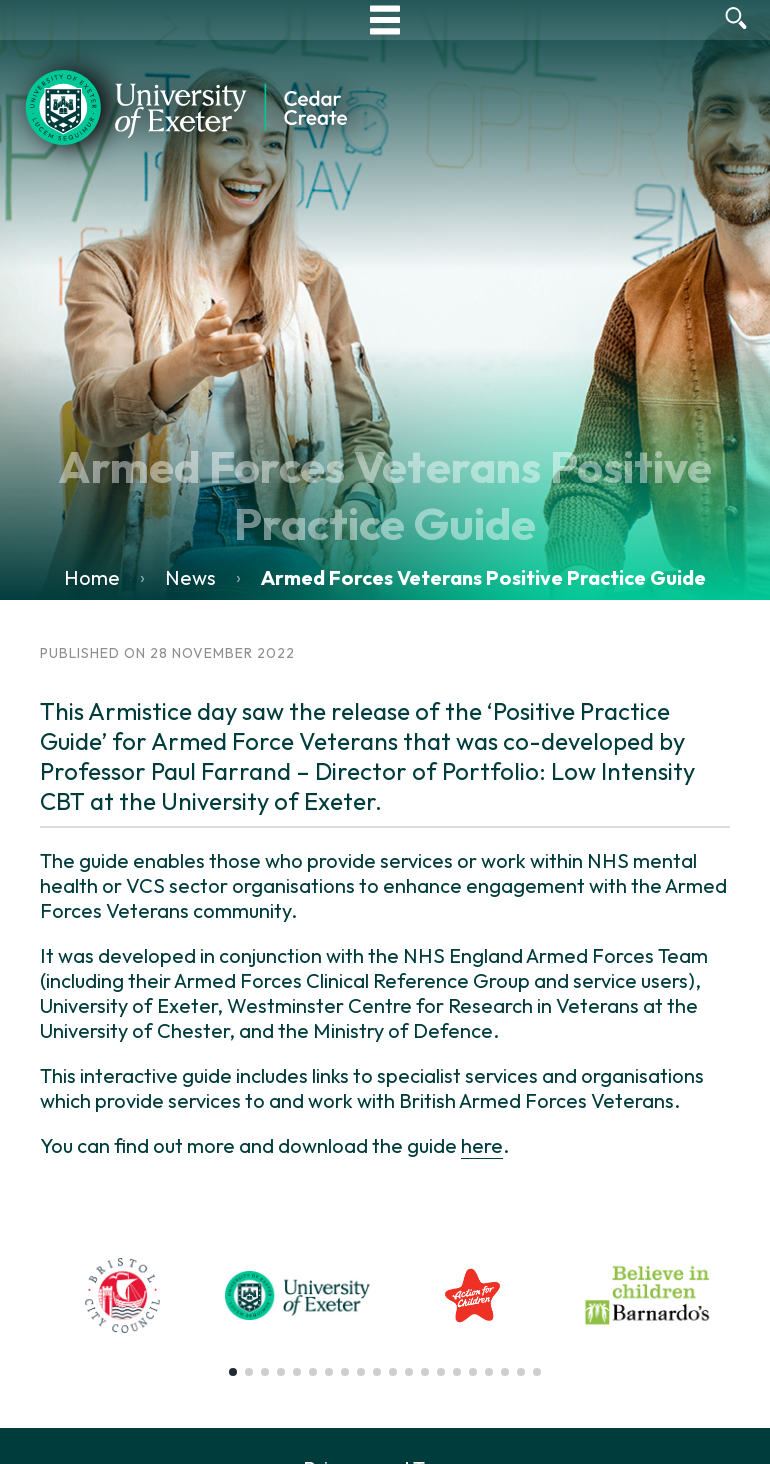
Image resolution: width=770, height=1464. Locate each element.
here (482, 1145)
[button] (233, 1372)
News (190, 577)
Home (92, 577)
